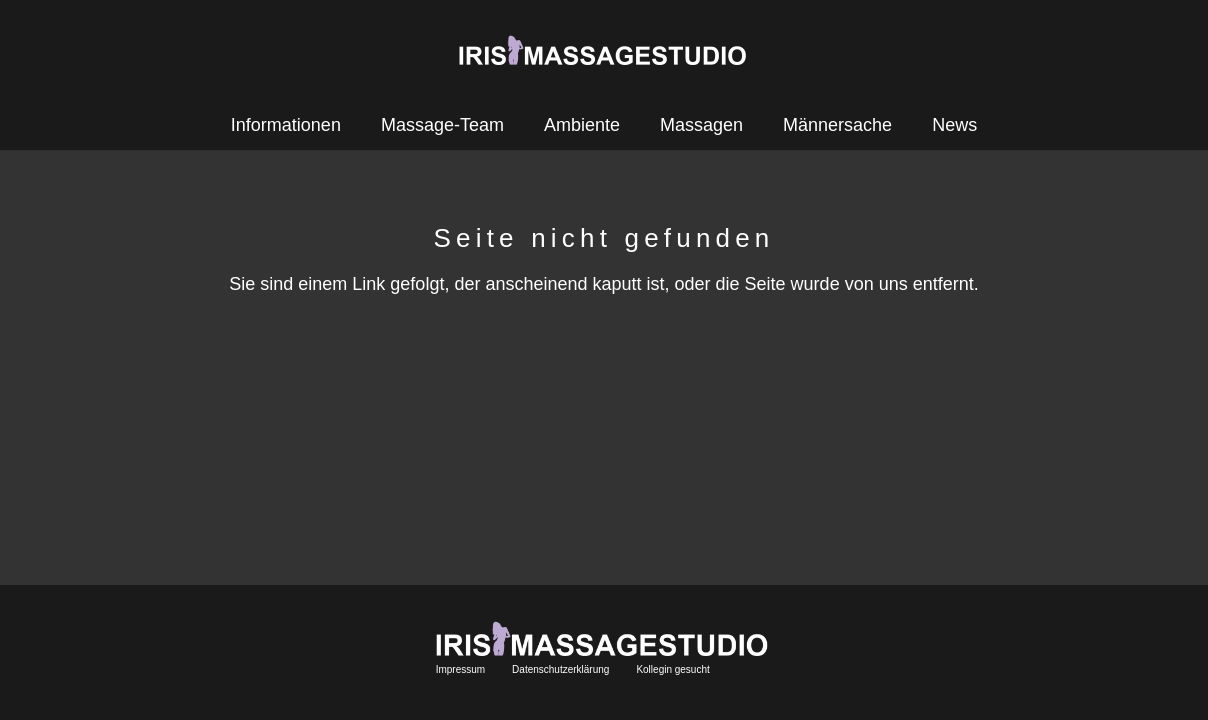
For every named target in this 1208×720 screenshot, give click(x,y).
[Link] (604, 50)
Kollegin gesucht (672, 669)
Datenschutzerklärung (560, 669)
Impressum (460, 669)
